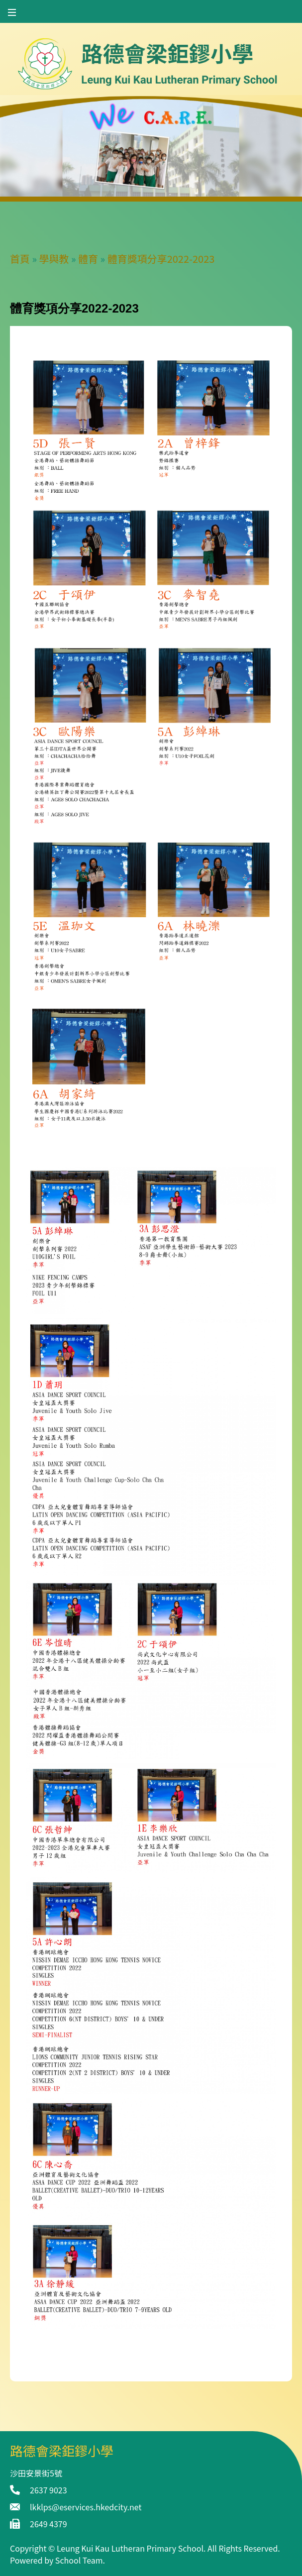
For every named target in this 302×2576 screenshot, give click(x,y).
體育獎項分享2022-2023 (161, 258)
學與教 (54, 258)
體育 (88, 258)
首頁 (20, 258)
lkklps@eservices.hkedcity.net (85, 2507)
